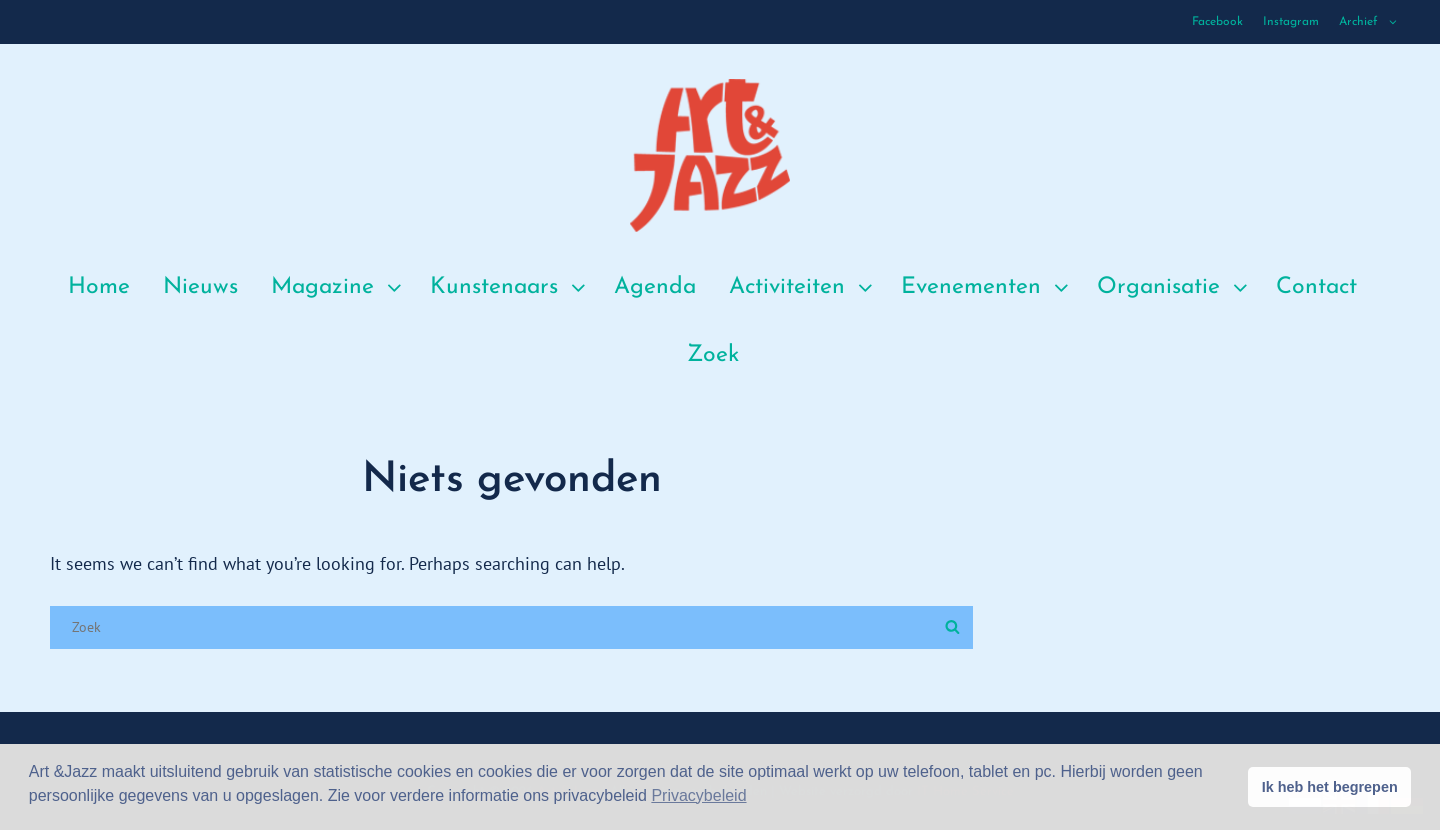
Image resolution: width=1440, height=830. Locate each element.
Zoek (713, 355)
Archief (1369, 22)
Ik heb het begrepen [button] (1330, 787)
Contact (1316, 287)
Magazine (338, 287)
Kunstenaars (510, 287)
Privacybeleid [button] (698, 795)
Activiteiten (803, 287)
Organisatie (1174, 287)
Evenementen (987, 287)
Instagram (1291, 22)
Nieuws (200, 287)
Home (99, 287)
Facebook (1217, 22)
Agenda (655, 287)
